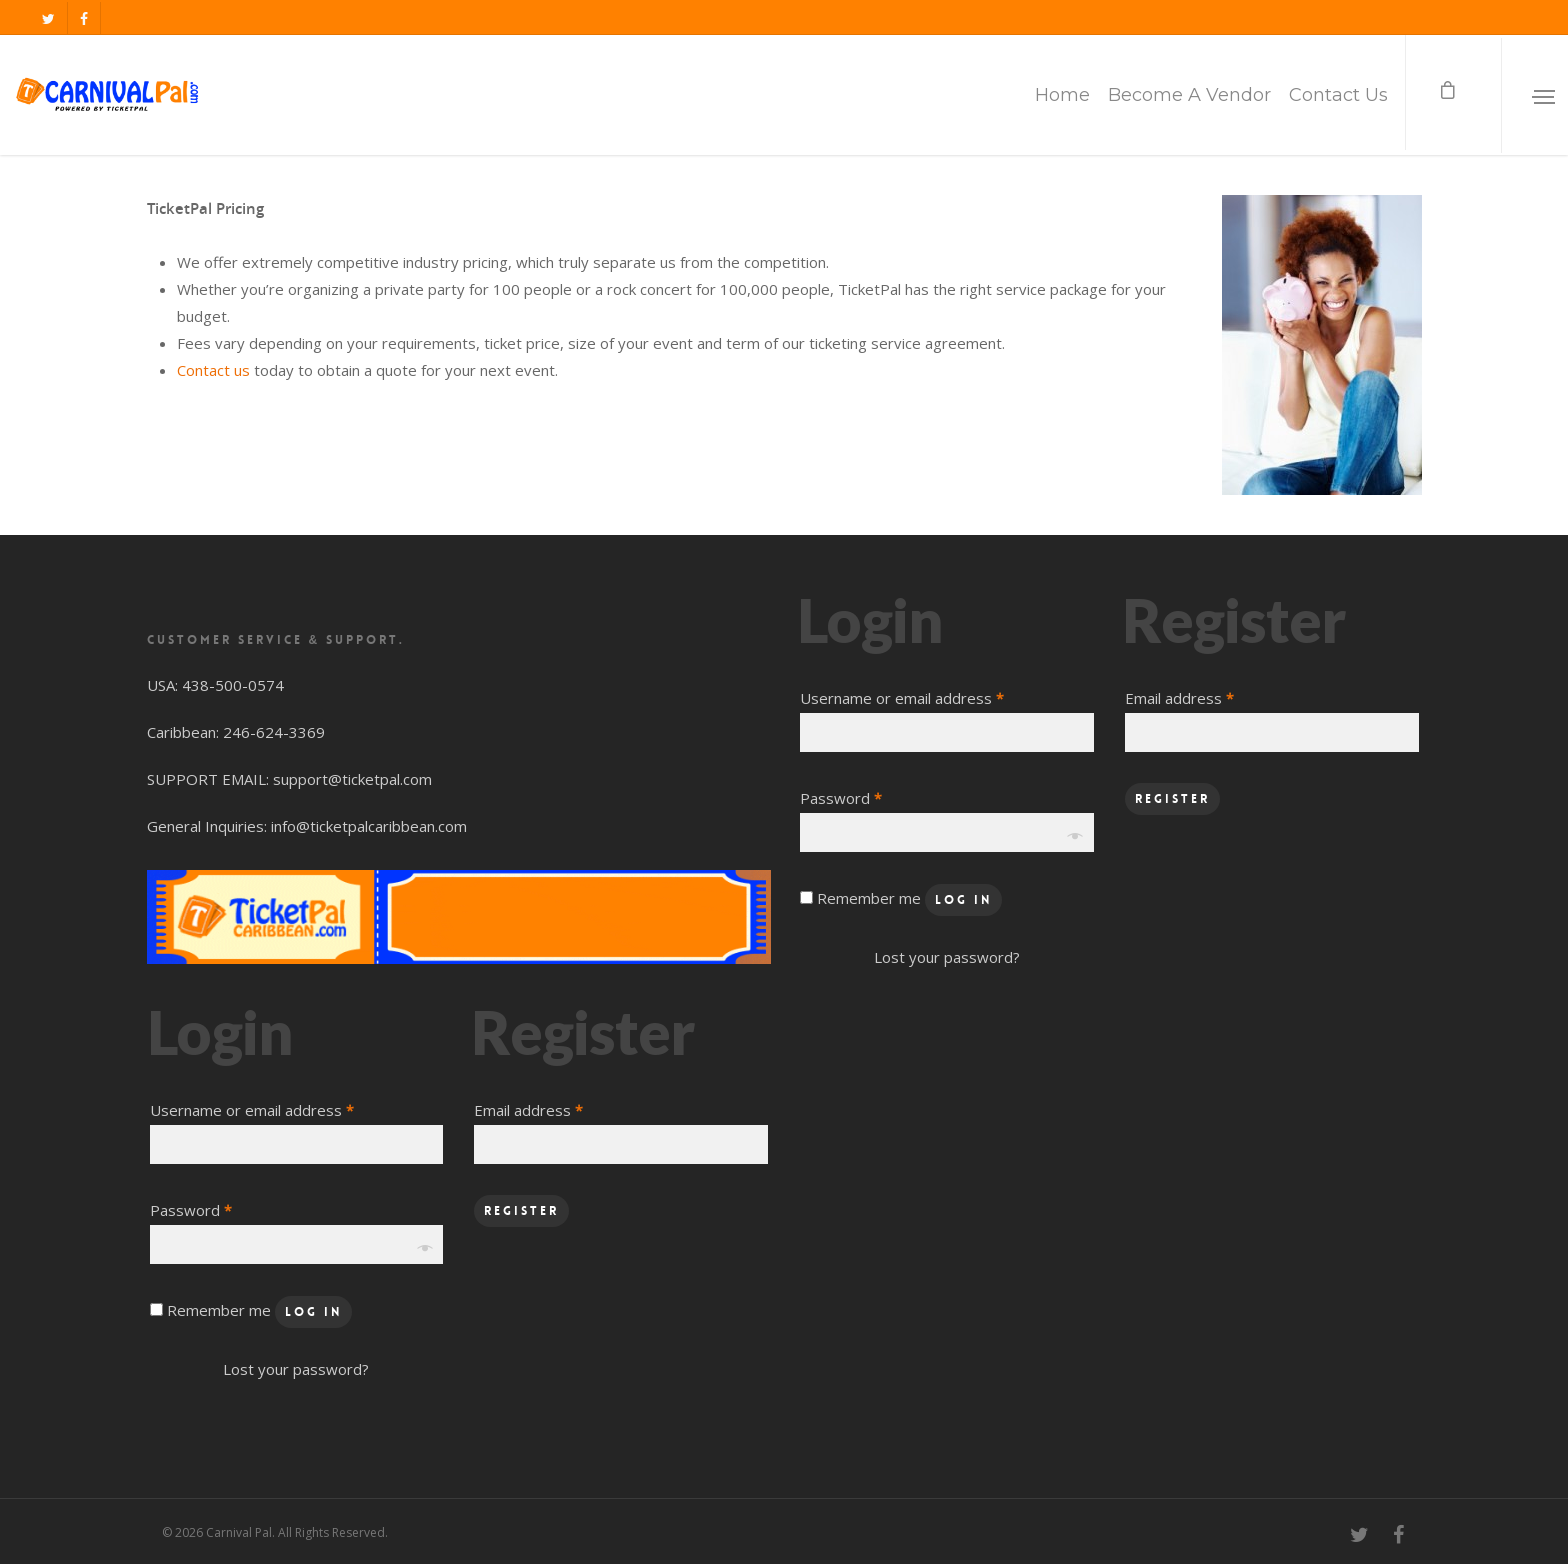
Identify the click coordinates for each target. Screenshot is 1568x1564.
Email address (528, 1110)
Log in (313, 1312)
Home (1062, 95)
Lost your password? (296, 1369)
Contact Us (1338, 95)
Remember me (221, 1310)
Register (521, 1211)
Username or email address (252, 1110)
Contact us (213, 370)
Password (191, 1210)
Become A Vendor (1189, 95)
